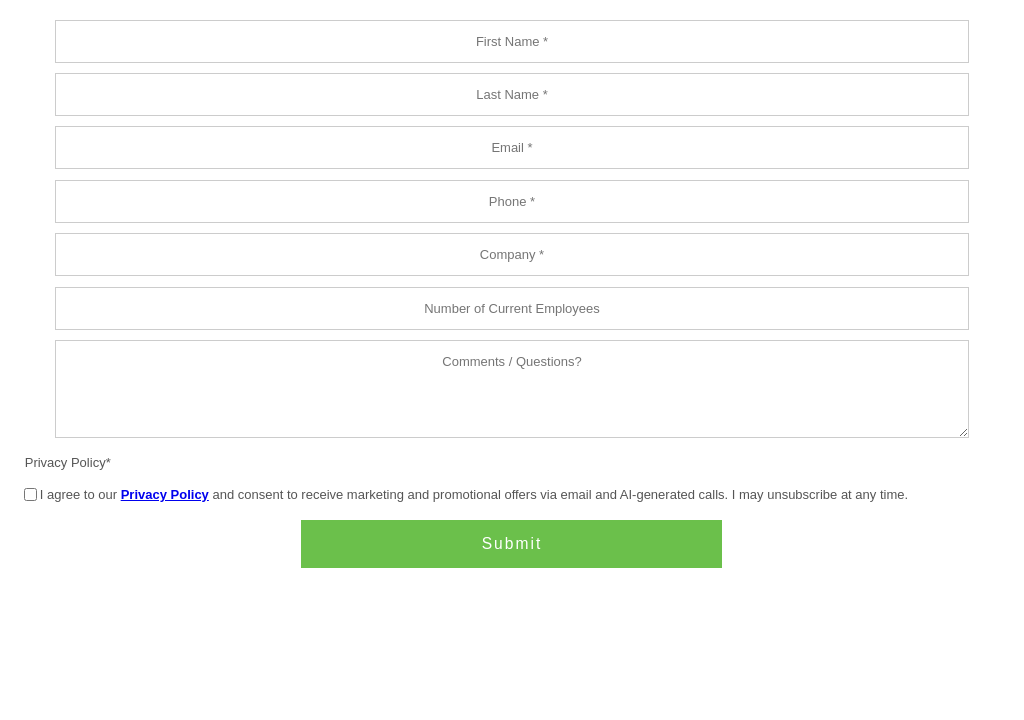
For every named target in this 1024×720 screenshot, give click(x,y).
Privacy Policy (65, 462)
